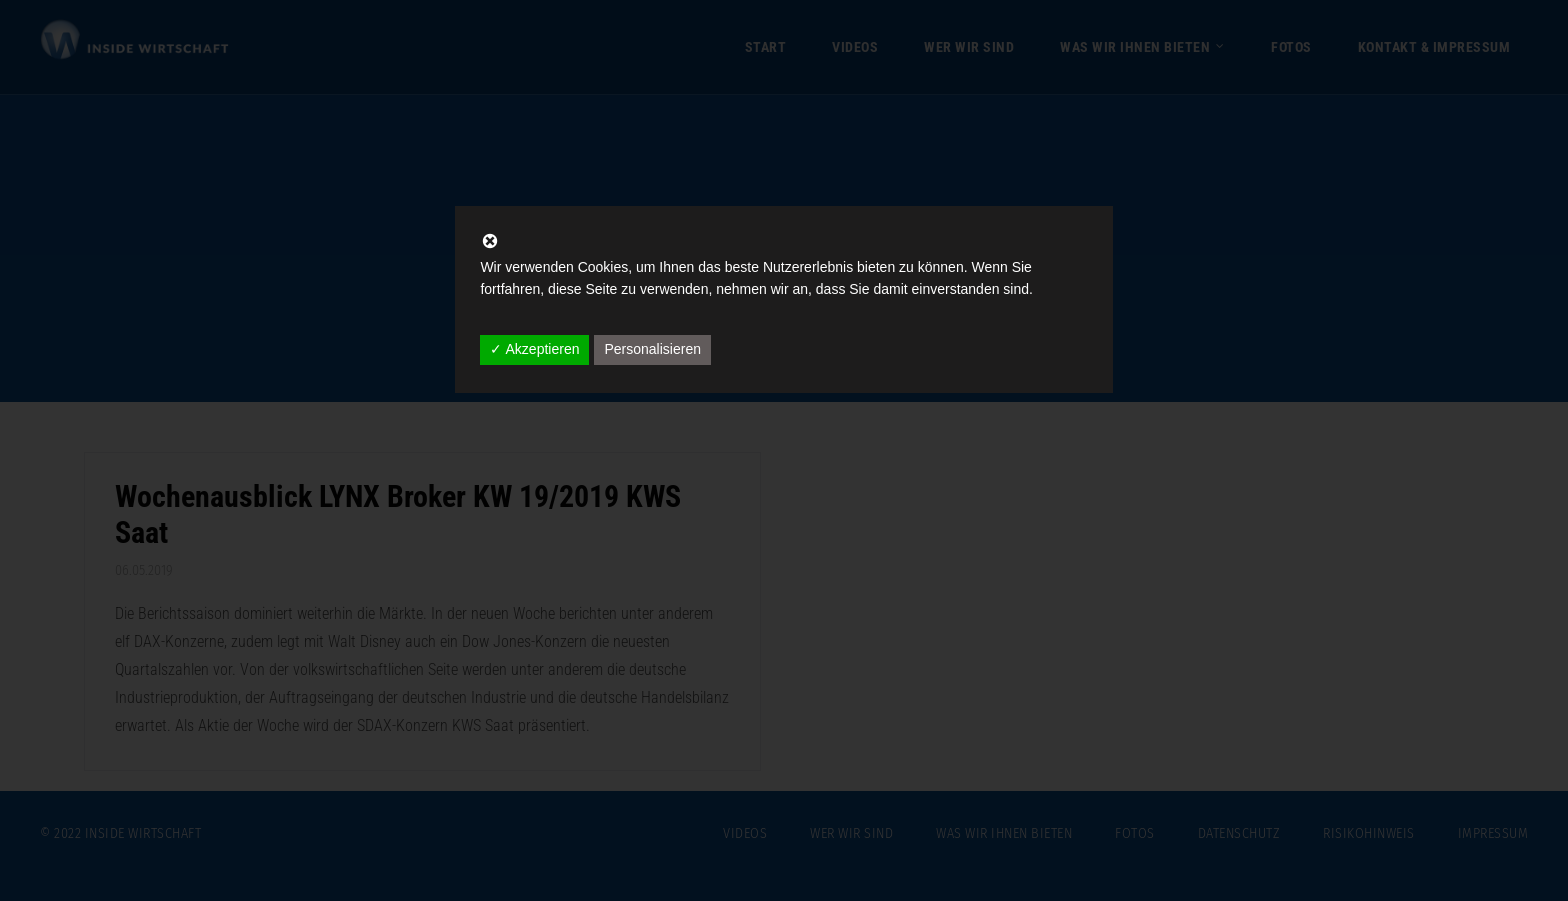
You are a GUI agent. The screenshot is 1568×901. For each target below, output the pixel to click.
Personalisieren (652, 349)
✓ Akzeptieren (534, 349)
